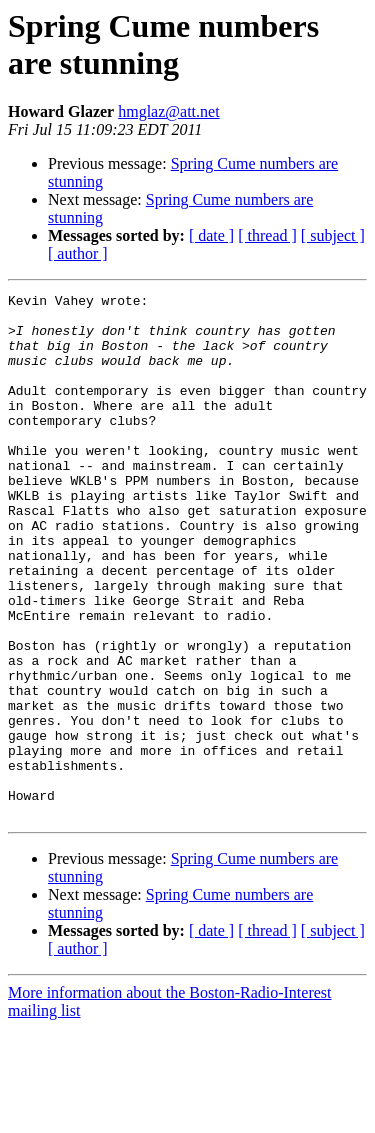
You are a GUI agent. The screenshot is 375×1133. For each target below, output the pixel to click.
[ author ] (78, 253)
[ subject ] (333, 235)
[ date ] (211, 235)
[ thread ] (267, 235)
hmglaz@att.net (168, 111)
